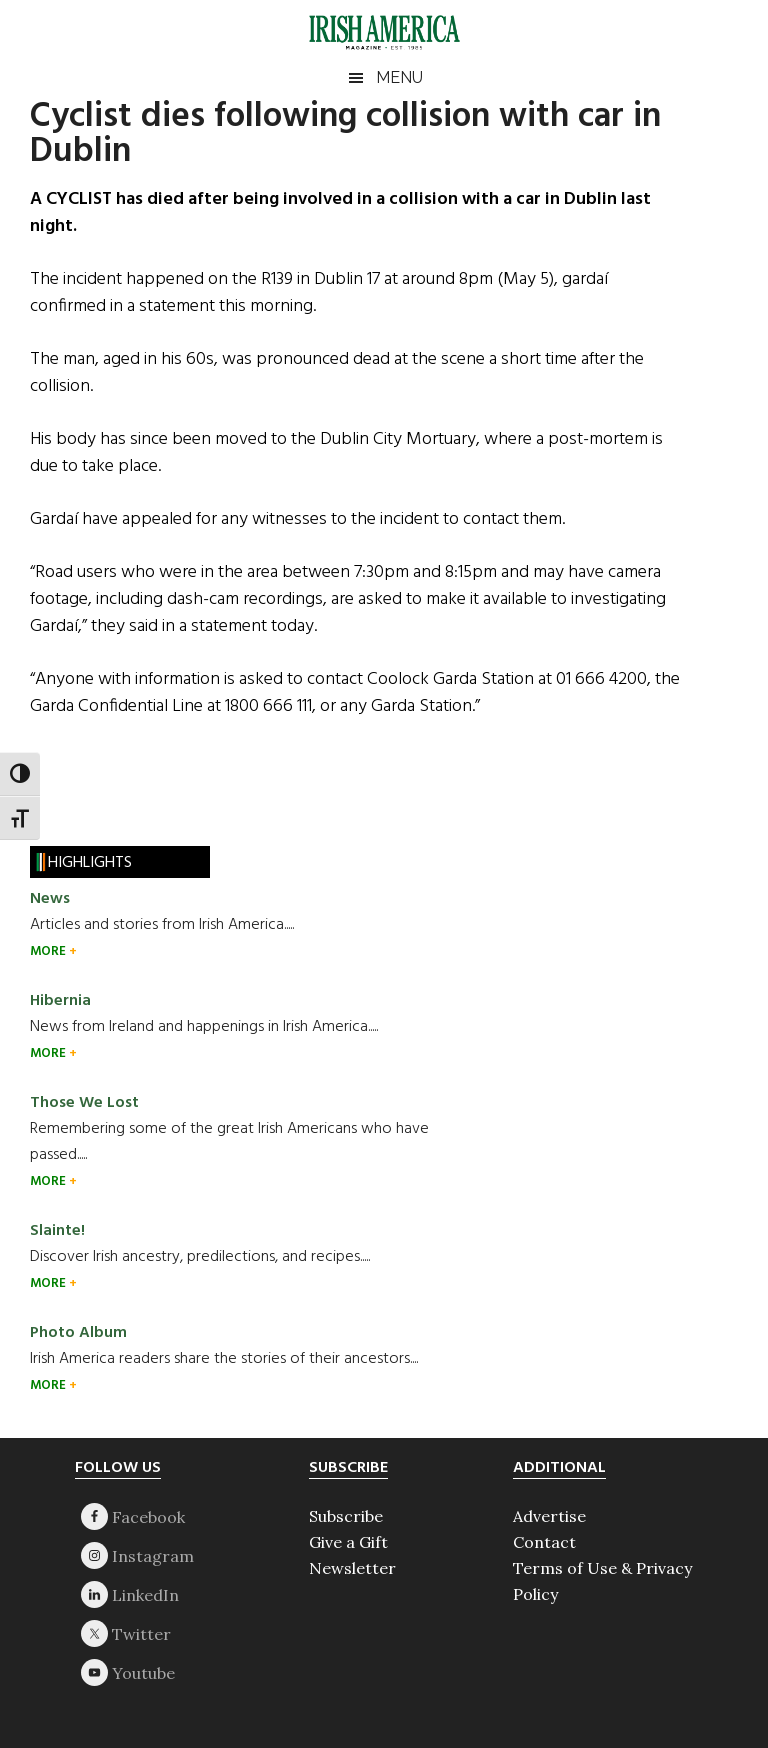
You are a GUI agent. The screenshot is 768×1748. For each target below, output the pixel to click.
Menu (399, 77)
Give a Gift (348, 1542)
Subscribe (346, 1516)
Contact (544, 1542)
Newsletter (352, 1568)
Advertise (549, 1516)
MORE (49, 951)
